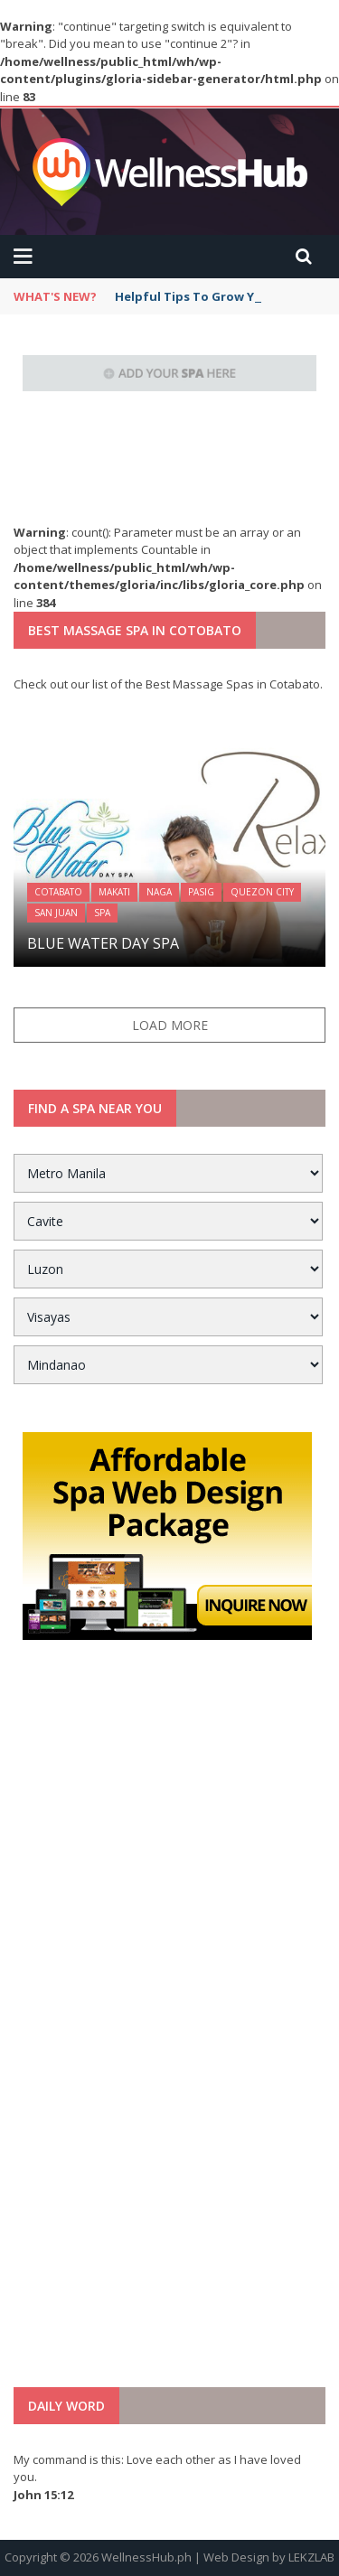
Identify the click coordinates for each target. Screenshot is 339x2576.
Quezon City (262, 891)
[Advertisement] (170, 2029)
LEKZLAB (311, 2557)
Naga (159, 891)
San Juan (56, 912)
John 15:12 (43, 2495)
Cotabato (58, 891)
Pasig (201, 891)
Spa (102, 912)
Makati (114, 891)
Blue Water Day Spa (103, 943)
